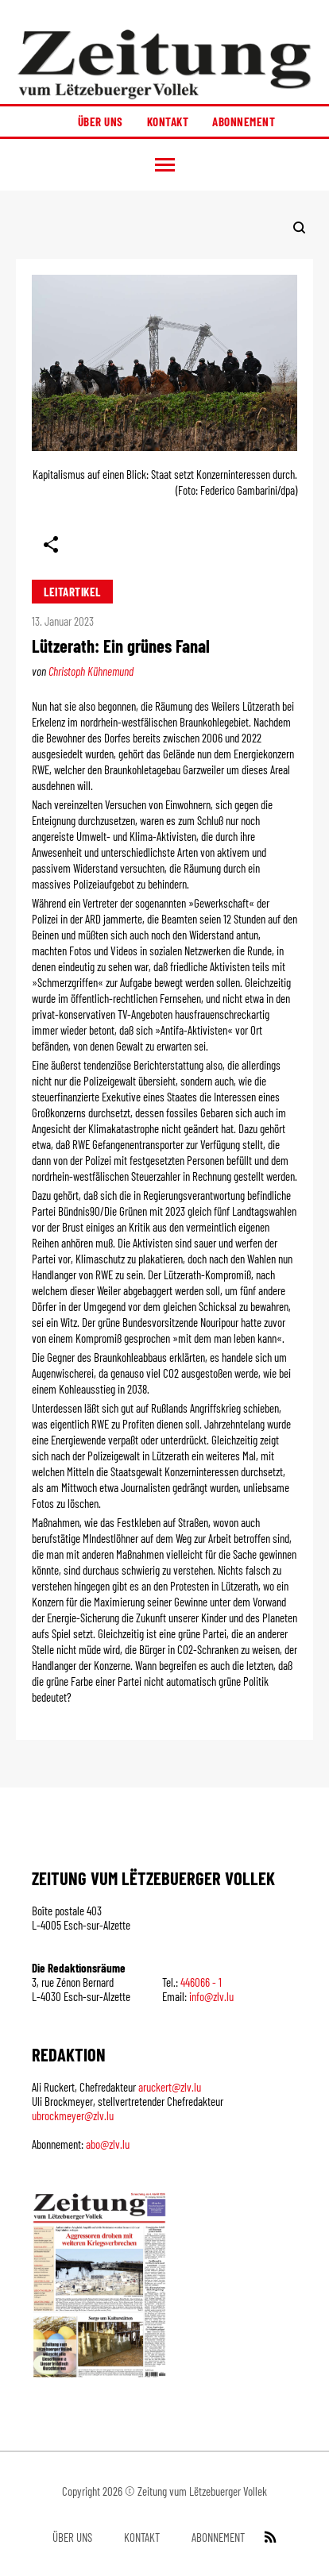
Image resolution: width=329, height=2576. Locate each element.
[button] (164, 165)
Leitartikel (72, 591)
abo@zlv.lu (108, 2144)
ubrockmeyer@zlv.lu (73, 2115)
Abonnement (243, 121)
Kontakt (168, 121)
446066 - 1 (201, 1982)
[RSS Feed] (269, 2537)
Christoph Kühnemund (91, 671)
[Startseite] (164, 64)
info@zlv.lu (211, 1996)
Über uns (100, 121)
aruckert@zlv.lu (169, 2087)
